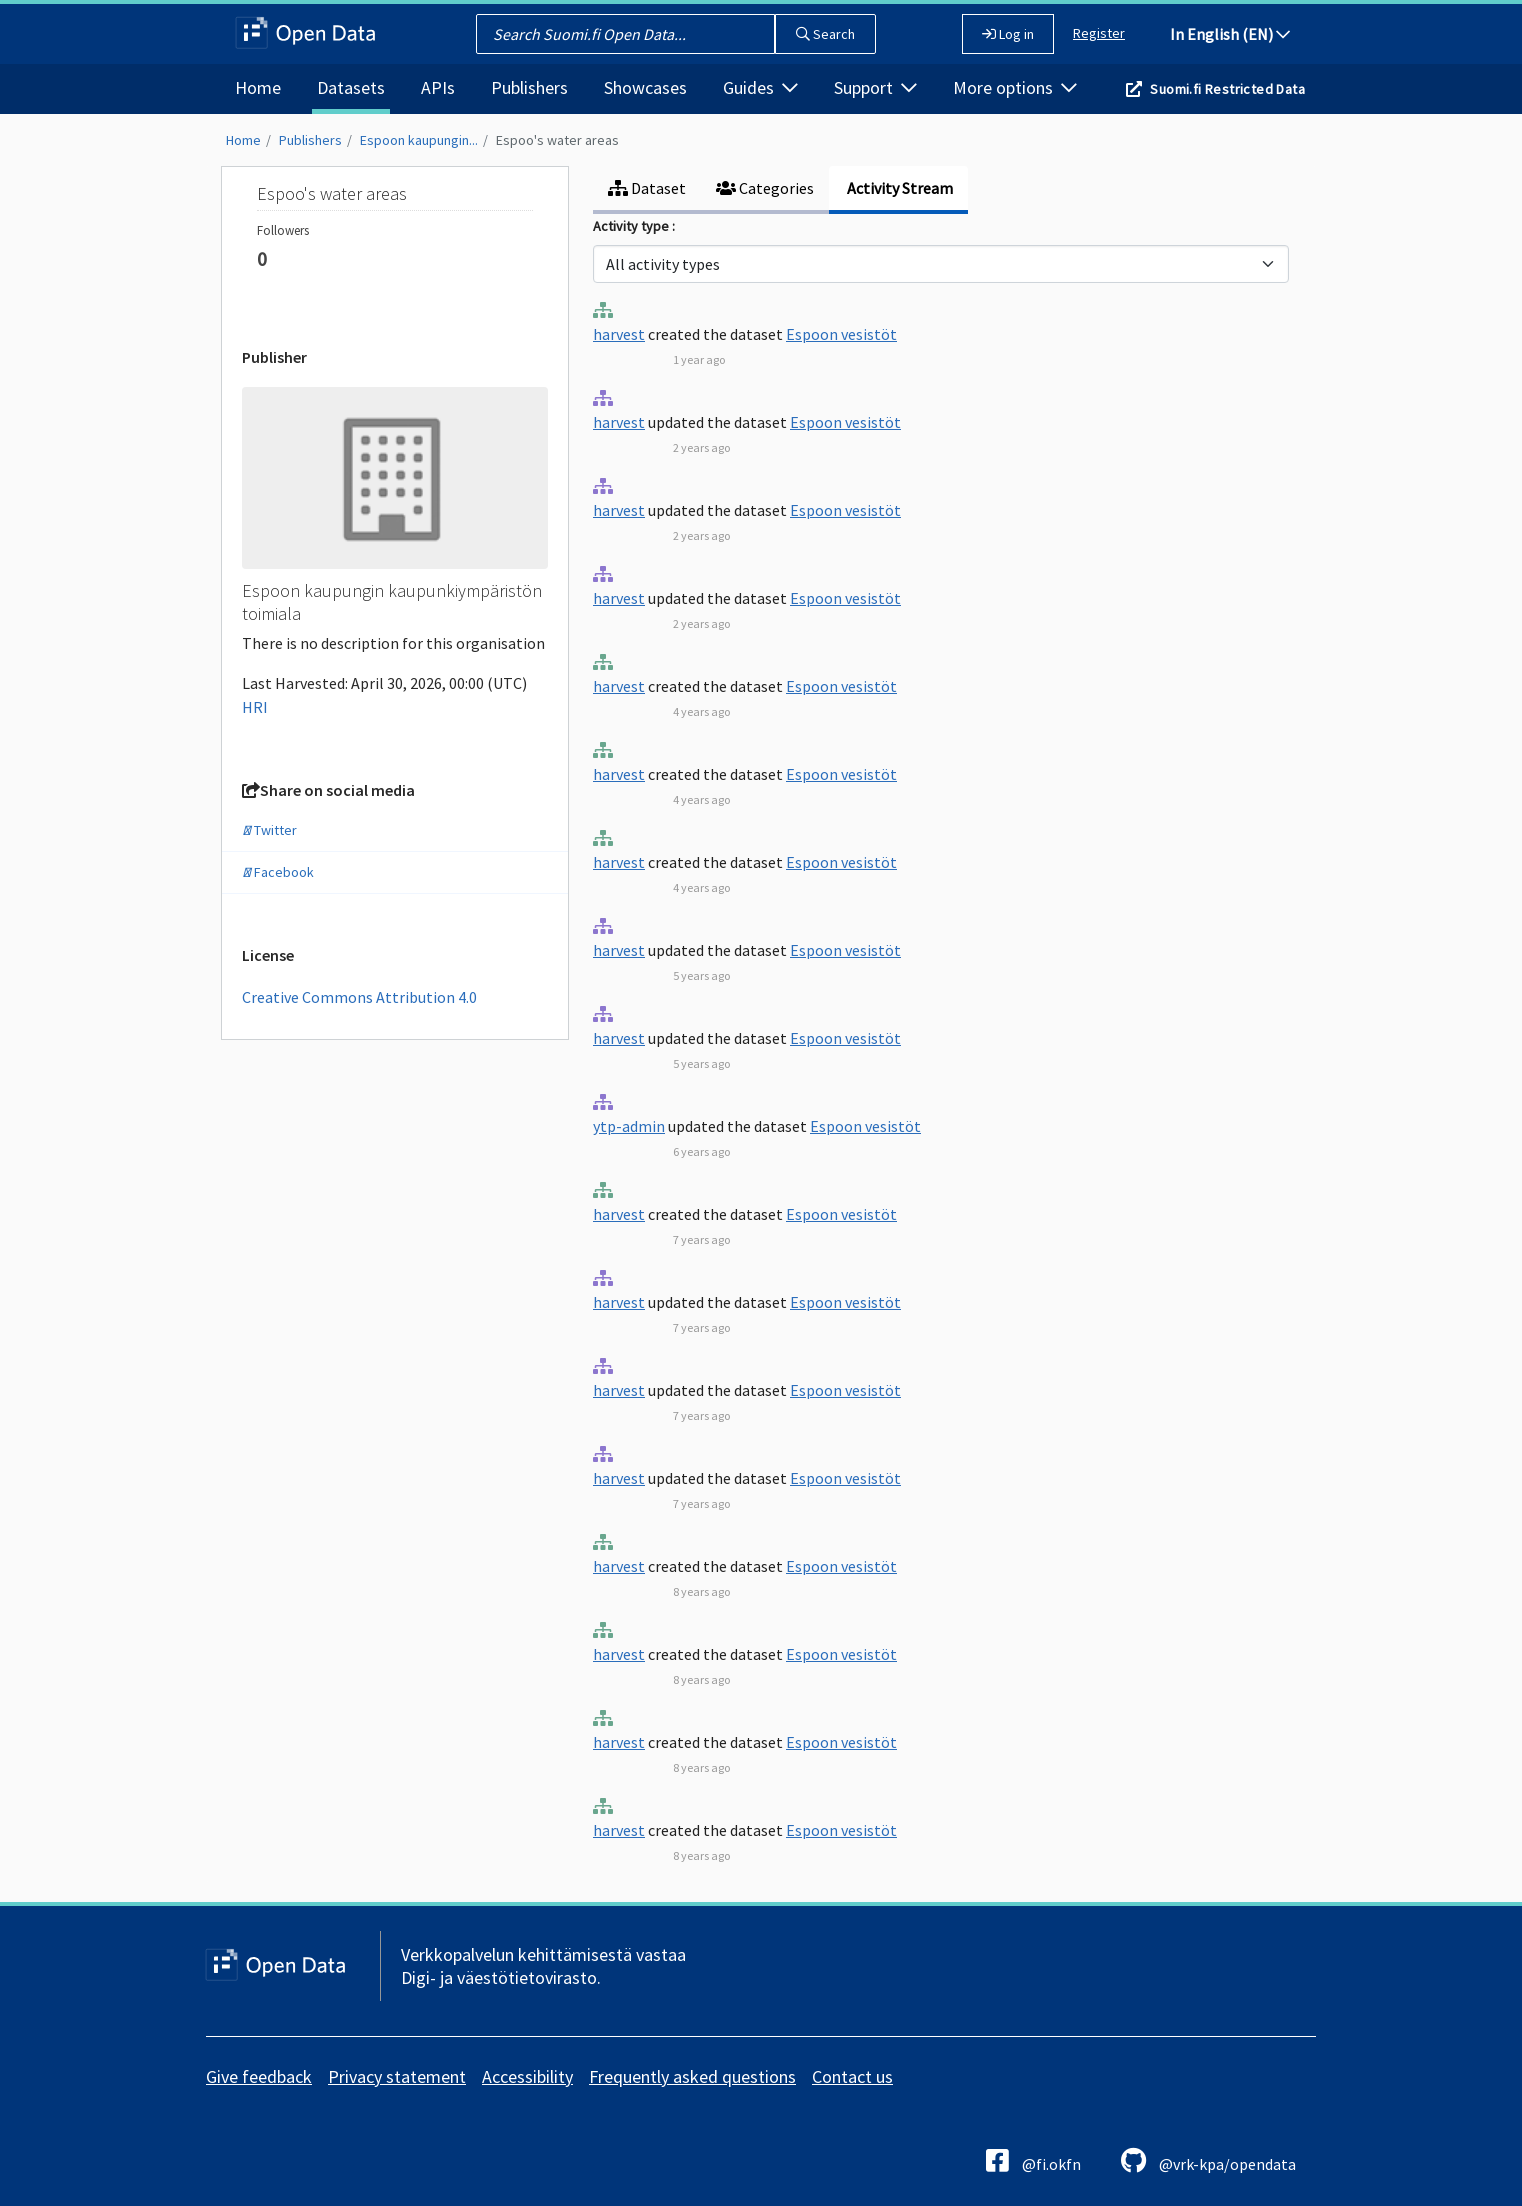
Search (825, 34)
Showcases (645, 87)
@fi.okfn (1033, 2160)
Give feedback (259, 2076)
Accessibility (527, 2076)
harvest (619, 334)
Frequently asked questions (692, 2076)
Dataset (647, 188)
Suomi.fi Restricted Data (1227, 89)
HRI (255, 707)
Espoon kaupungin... (419, 140)
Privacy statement (397, 2076)
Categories (765, 188)
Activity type (632, 226)
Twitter (269, 830)
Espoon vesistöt (841, 334)
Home (258, 87)
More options (1015, 87)
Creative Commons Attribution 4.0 (359, 997)
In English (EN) (1230, 34)
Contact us (852, 2076)
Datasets (351, 87)
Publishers (529, 87)
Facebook (278, 872)
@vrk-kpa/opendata (1208, 2160)
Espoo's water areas (557, 140)
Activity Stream (898, 188)
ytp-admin (629, 1126)
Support (875, 87)
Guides (760, 87)
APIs (438, 87)
